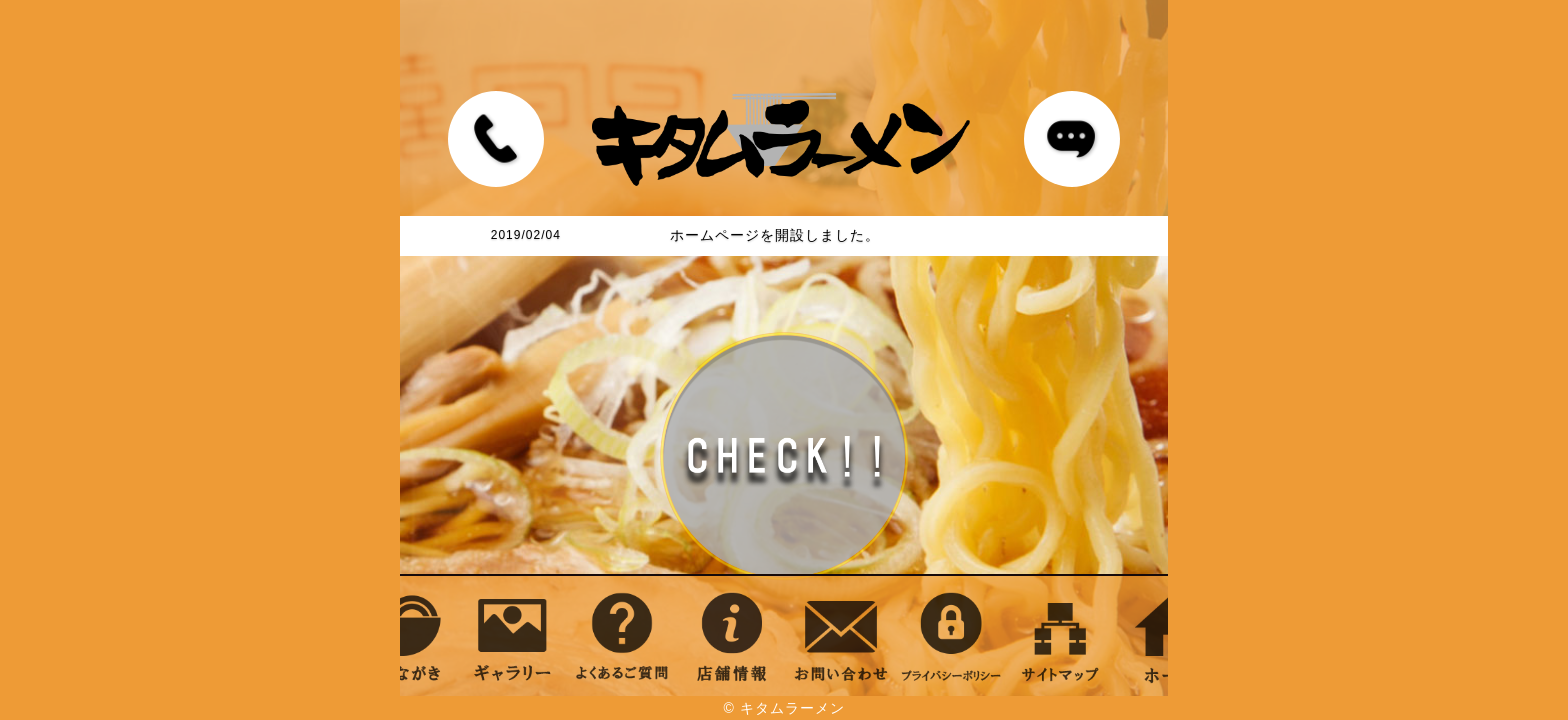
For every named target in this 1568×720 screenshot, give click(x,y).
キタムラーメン (792, 708)
